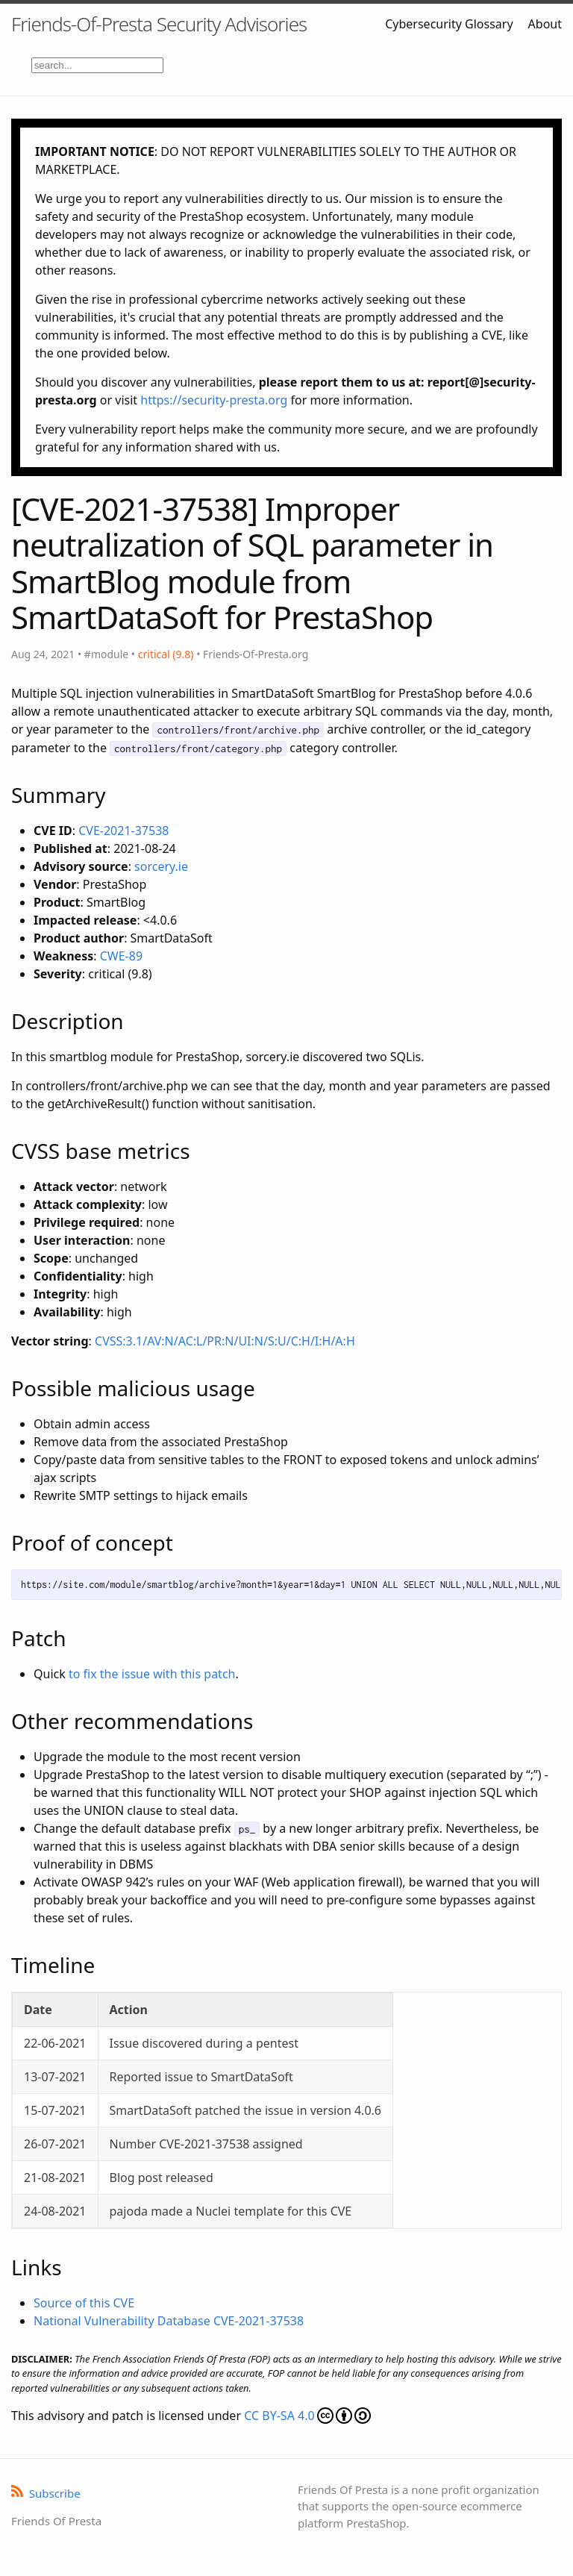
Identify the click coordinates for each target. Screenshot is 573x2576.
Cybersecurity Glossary (449, 24)
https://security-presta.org (213, 400)
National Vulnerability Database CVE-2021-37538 (169, 2321)
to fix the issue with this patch (152, 1674)
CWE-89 (121, 956)
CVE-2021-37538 (123, 830)
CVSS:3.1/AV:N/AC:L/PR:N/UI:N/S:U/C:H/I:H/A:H (225, 1341)
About (545, 24)
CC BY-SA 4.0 (307, 2415)
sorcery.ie (161, 866)
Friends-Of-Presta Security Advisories (159, 23)
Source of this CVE (84, 2303)
